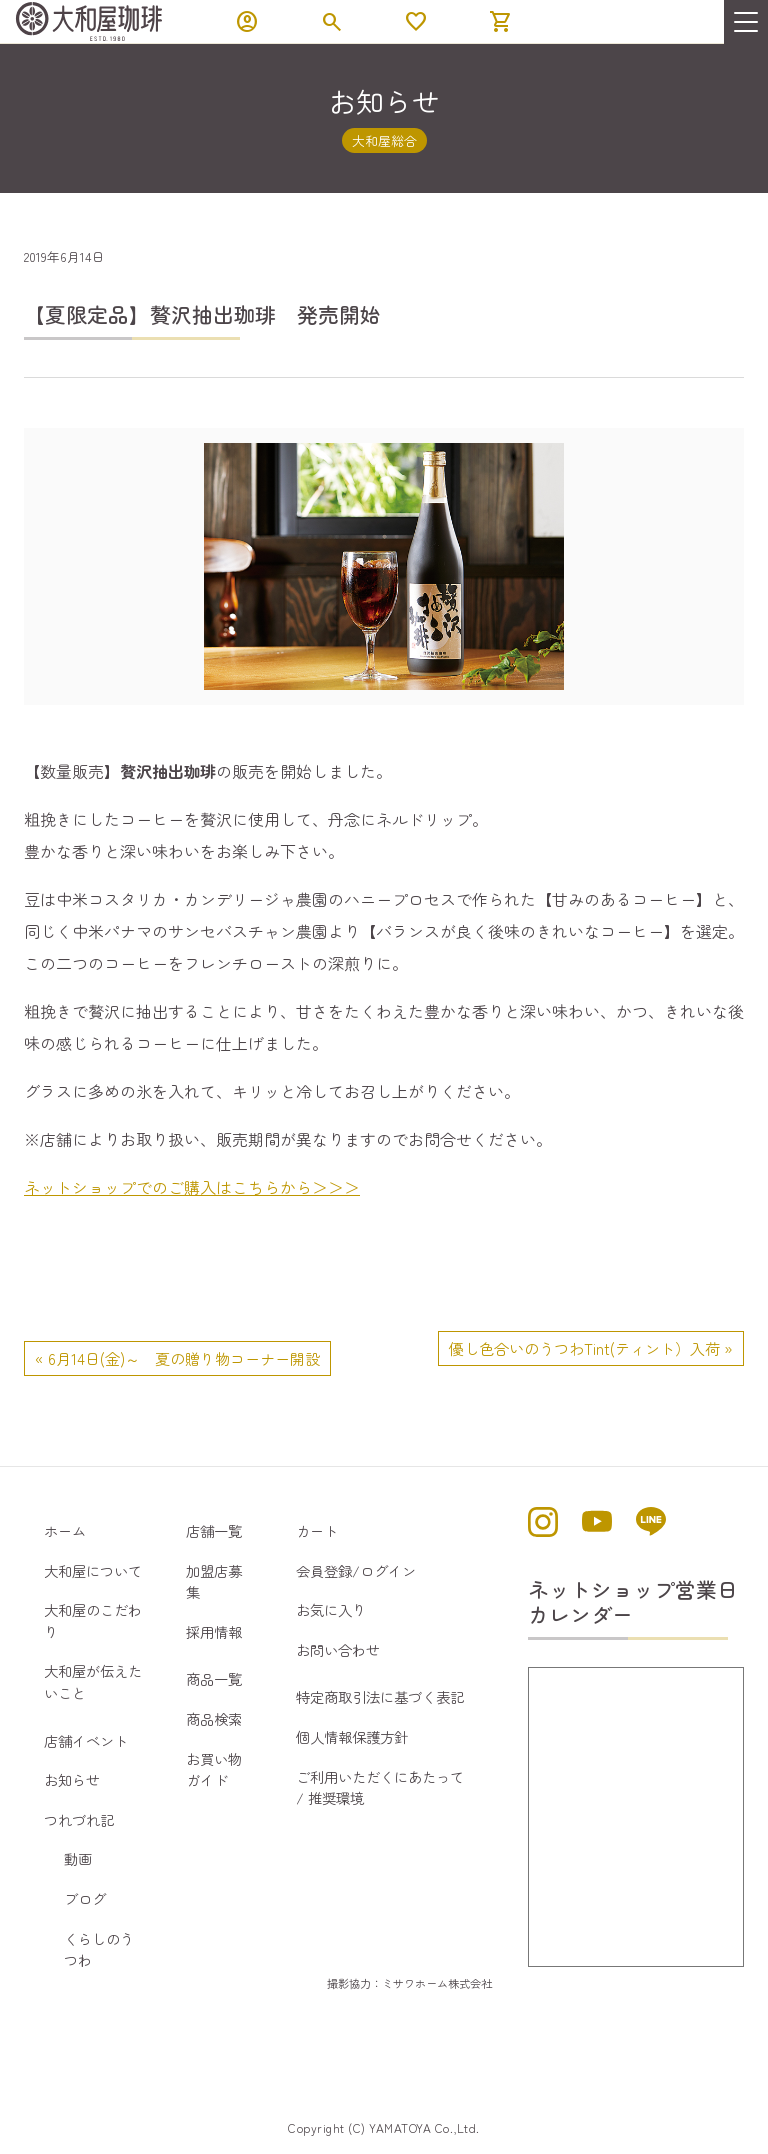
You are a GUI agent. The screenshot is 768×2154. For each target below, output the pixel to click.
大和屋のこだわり (93, 1620)
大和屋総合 (384, 140)
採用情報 (214, 1631)
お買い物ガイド (214, 1769)
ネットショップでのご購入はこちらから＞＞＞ (192, 1187)
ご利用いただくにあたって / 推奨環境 (380, 1787)
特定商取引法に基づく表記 (380, 1696)
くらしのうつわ (99, 1949)
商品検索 (214, 1718)
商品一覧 (214, 1678)
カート (317, 1530)
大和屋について (93, 1570)
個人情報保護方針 (352, 1736)
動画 (78, 1858)
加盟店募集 (214, 1581)
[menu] (746, 22)
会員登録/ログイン (356, 1570)
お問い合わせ (338, 1649)
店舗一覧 (214, 1530)
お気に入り (331, 1609)
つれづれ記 (79, 1819)
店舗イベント (86, 1740)
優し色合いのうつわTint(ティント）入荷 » (591, 1348)
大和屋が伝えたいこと (93, 1681)
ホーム (65, 1530)
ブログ (85, 1898)
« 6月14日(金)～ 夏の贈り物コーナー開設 (177, 1358)
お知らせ (72, 1779)
